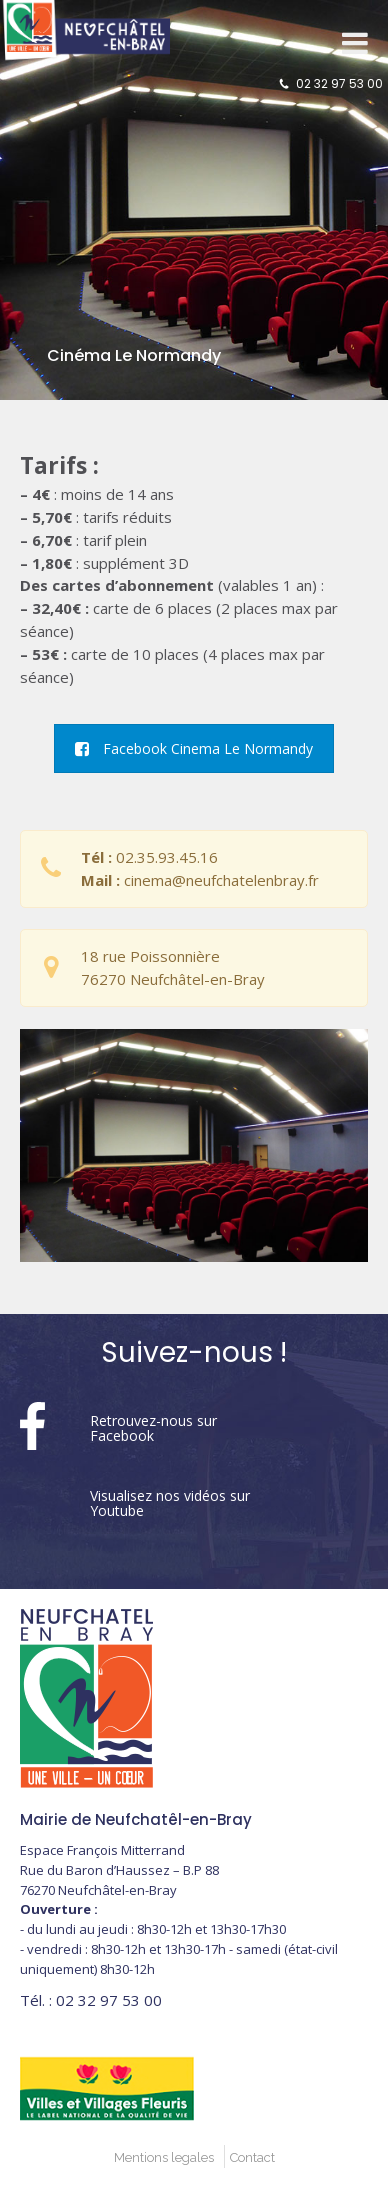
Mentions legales (164, 2157)
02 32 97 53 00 (339, 83)
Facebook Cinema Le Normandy (194, 748)
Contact (252, 2157)
